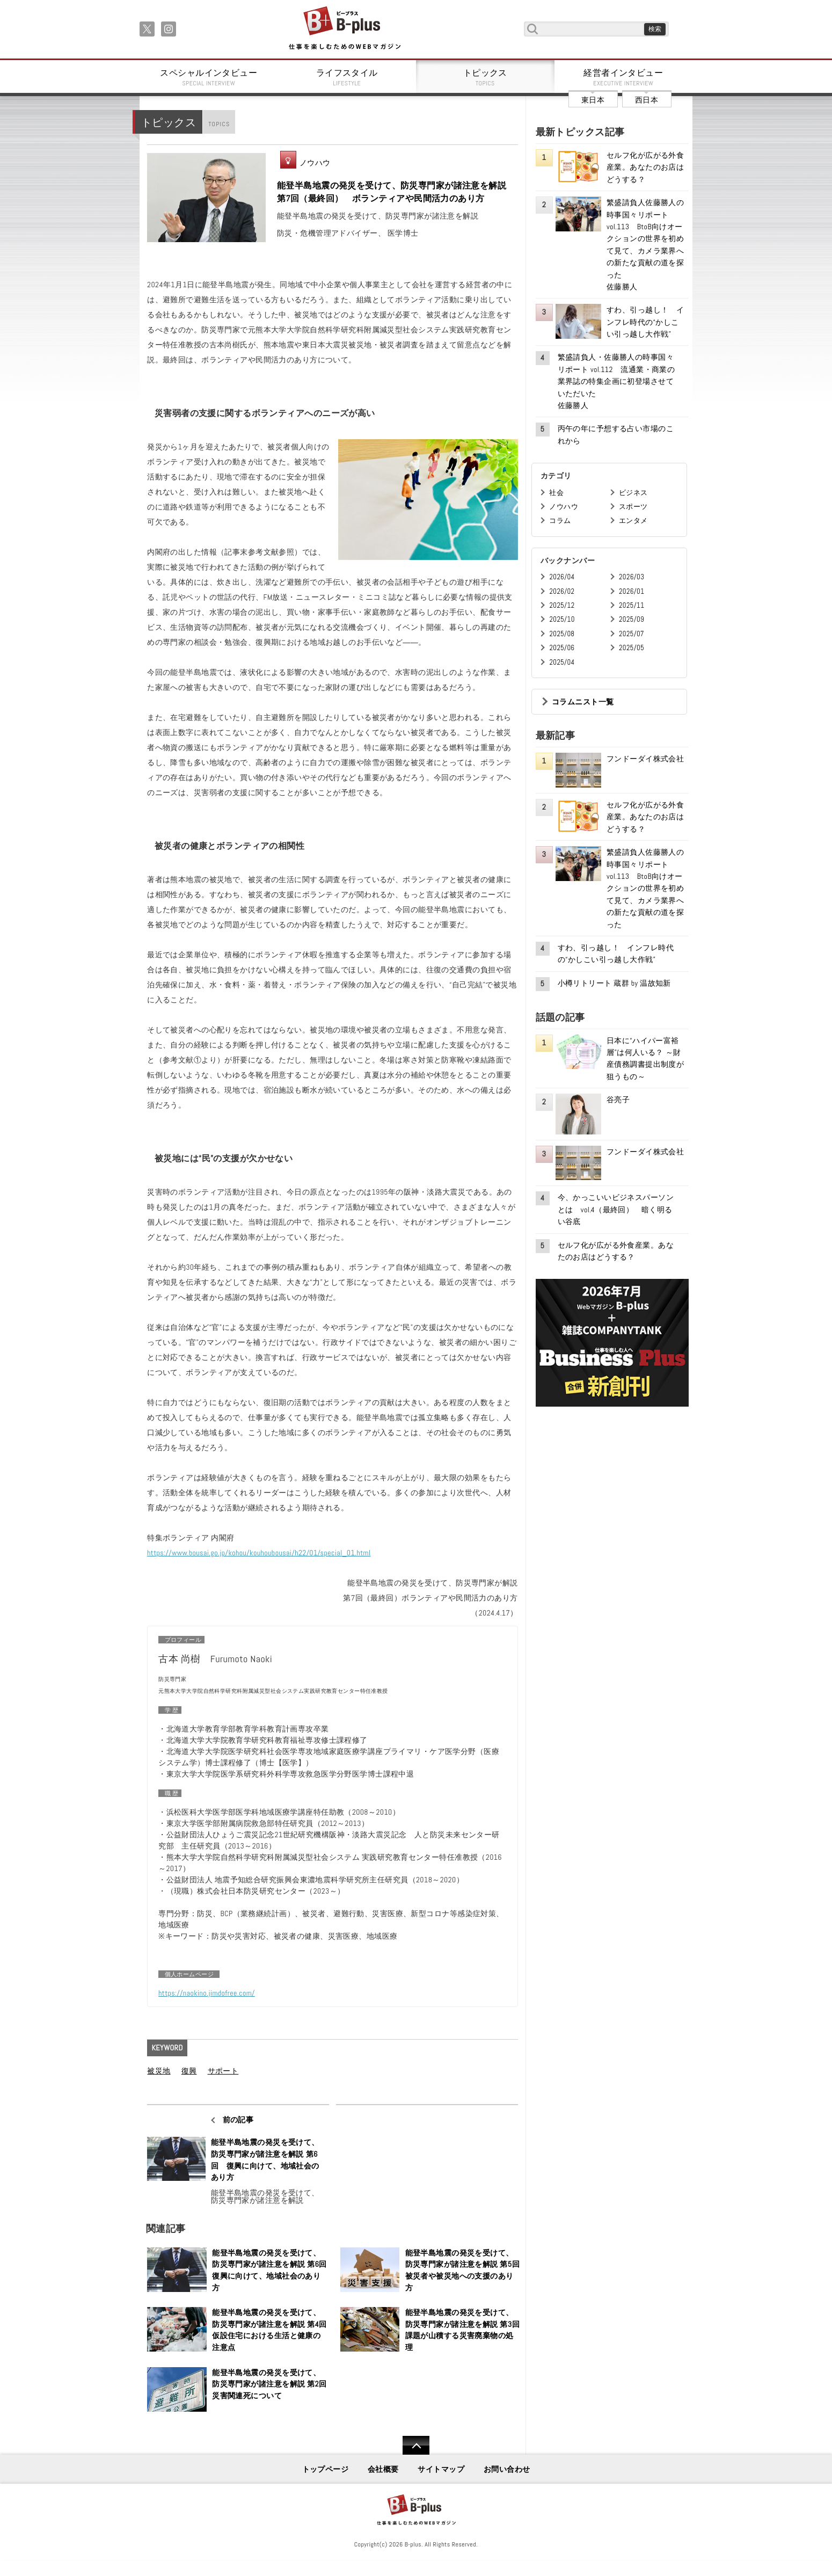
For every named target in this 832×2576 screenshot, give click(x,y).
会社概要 (383, 2469)
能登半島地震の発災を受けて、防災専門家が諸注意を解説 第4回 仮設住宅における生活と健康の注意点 (269, 2330)
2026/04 (561, 576)
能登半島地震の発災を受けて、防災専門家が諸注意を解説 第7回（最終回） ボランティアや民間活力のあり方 (391, 192)
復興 (189, 2071)
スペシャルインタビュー (209, 77)
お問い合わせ (507, 2469)
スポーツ (633, 506)
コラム (560, 520)
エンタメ (633, 520)
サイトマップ (441, 2469)
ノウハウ (315, 163)
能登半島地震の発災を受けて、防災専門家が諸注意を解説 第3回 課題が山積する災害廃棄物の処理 (462, 2330)
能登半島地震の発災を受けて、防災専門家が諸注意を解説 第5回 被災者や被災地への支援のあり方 (462, 2270)
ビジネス (633, 492)
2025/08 (561, 633)
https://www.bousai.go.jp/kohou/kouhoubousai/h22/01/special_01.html (258, 1553)
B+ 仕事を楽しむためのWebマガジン (344, 28)
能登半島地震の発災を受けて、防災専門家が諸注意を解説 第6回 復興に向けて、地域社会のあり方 (265, 2159)
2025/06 (561, 647)
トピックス (485, 77)
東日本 (592, 100)
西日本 (646, 100)
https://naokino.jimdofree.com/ (206, 1993)
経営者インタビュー (623, 77)
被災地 (158, 2071)
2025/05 (631, 647)
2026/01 (631, 591)
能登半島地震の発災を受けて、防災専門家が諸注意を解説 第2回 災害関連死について (269, 2384)
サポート (223, 2071)
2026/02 (561, 591)
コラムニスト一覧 (583, 702)
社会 (556, 492)
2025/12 (561, 605)
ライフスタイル (347, 77)
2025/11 (631, 605)
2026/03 (631, 576)
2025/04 (561, 662)
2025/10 (561, 619)
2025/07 (631, 633)
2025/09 (631, 619)
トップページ (325, 2469)
